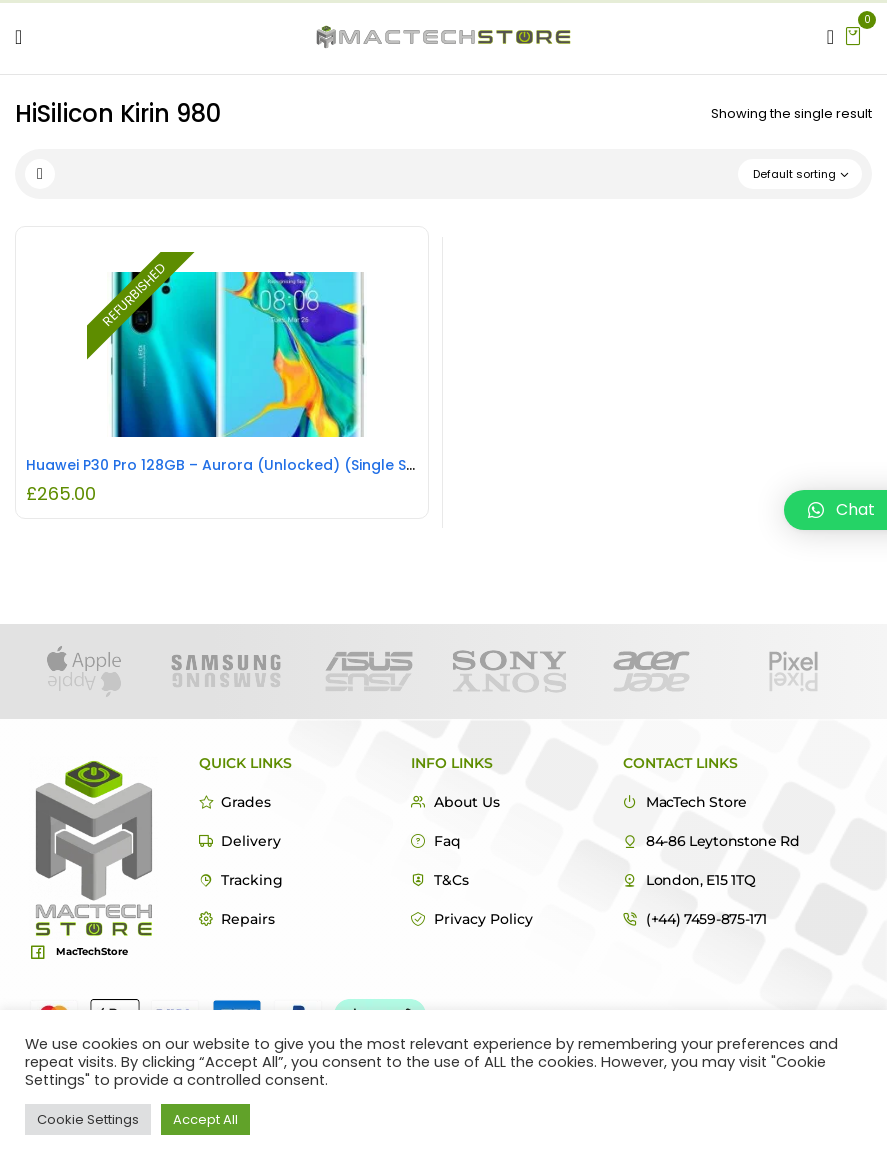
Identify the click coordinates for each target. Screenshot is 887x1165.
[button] (853, 34)
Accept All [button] (205, 1119)
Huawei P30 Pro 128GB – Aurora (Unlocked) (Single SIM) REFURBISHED (274, 465)
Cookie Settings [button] (88, 1119)
